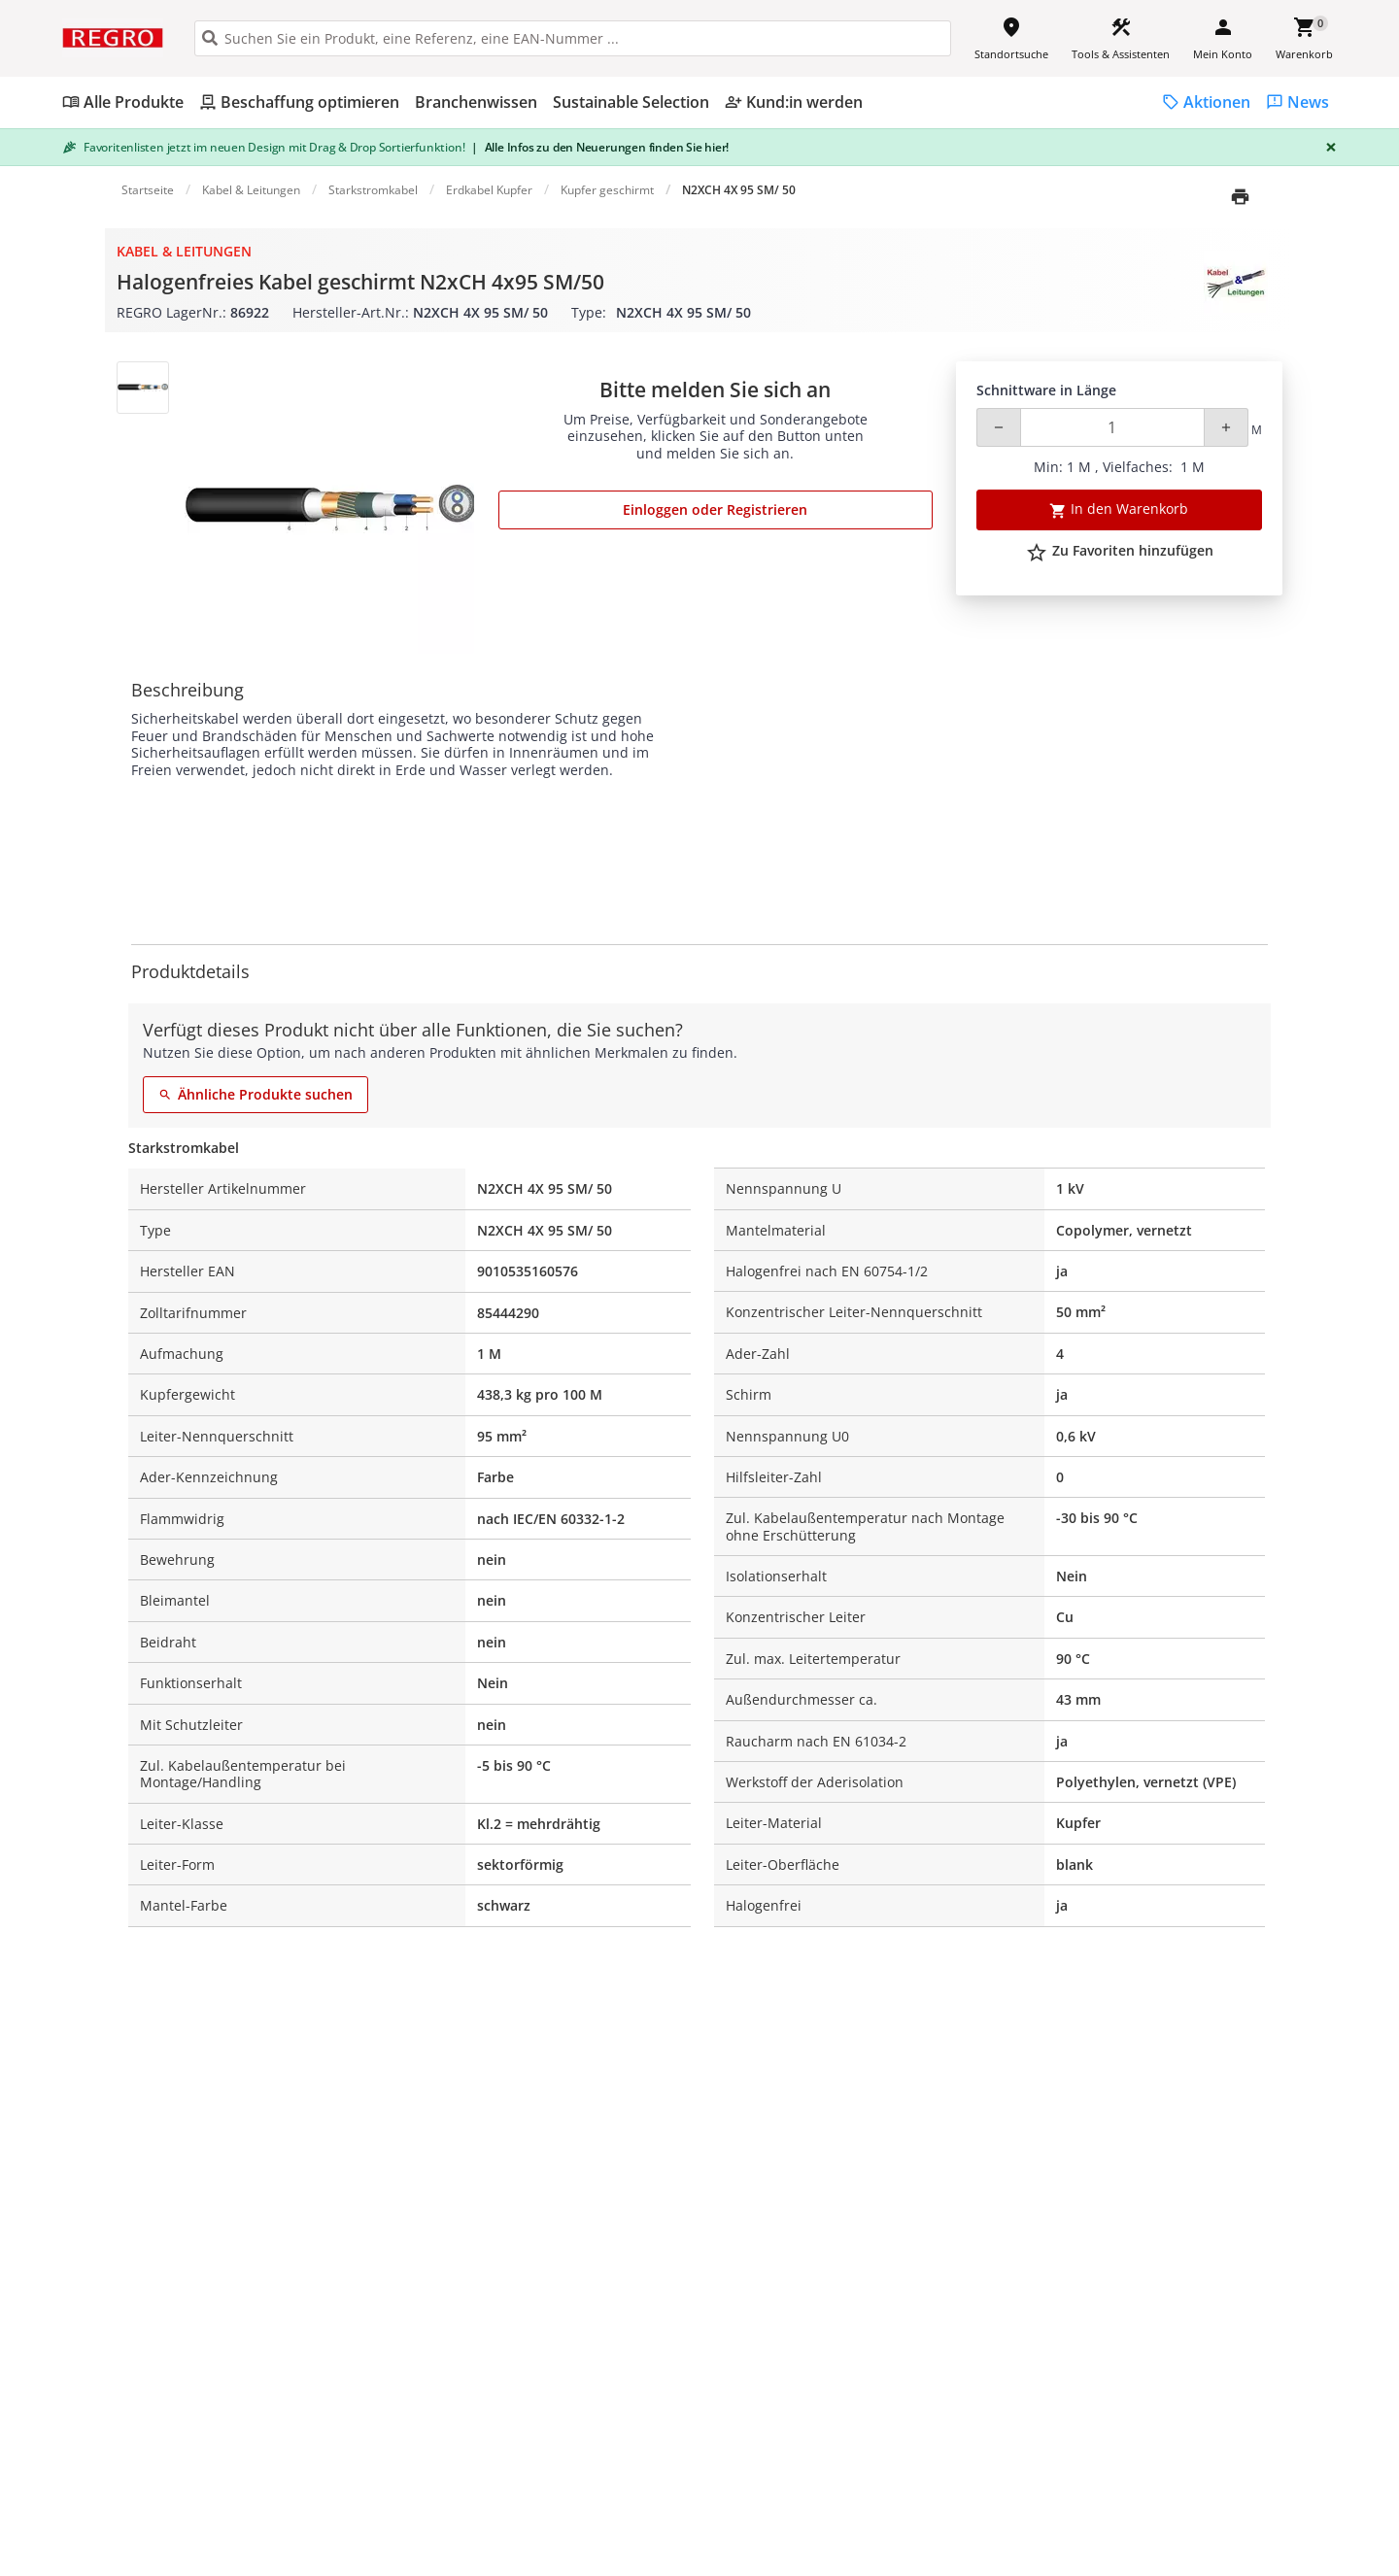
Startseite (147, 190)
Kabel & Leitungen (184, 251)
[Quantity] (1112, 427)
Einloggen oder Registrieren (715, 509)
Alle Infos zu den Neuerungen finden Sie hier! (600, 147)
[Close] (1327, 147)
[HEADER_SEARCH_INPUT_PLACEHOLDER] (572, 38)
